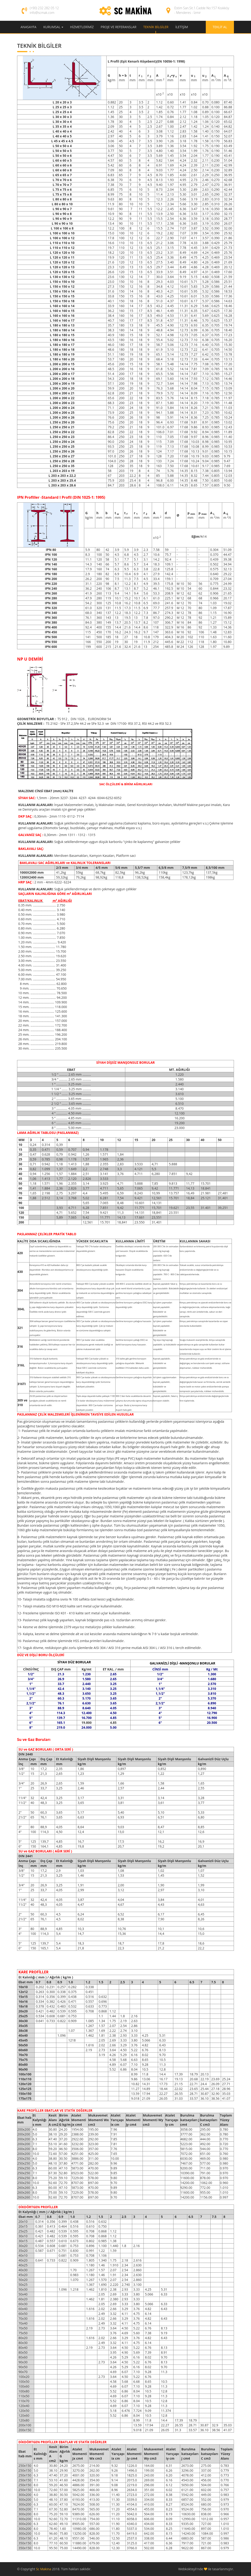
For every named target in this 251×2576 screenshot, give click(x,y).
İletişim (181, 27)
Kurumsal (51, 27)
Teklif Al (220, 27)
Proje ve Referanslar (118, 27)
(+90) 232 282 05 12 (44, 8)
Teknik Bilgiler (155, 27)
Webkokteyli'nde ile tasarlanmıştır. (206, 2569)
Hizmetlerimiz (82, 27)
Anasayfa (28, 27)
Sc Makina (44, 2569)
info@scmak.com (42, 12)
